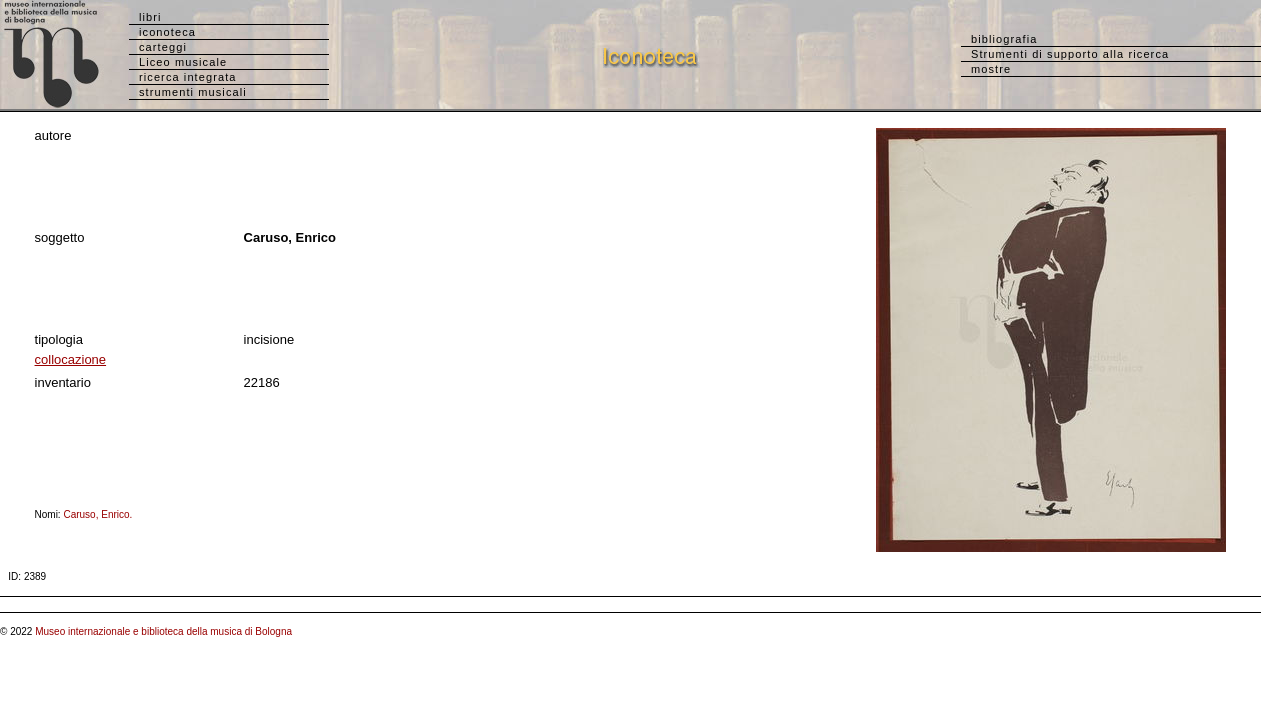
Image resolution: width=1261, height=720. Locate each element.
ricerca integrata (188, 77)
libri (150, 17)
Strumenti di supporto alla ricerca (1070, 54)
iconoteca (167, 32)
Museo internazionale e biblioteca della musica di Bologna (163, 631)
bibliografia (1004, 39)
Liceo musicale (183, 62)
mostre (991, 69)
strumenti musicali (193, 92)
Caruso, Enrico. (101, 514)
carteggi (163, 47)
